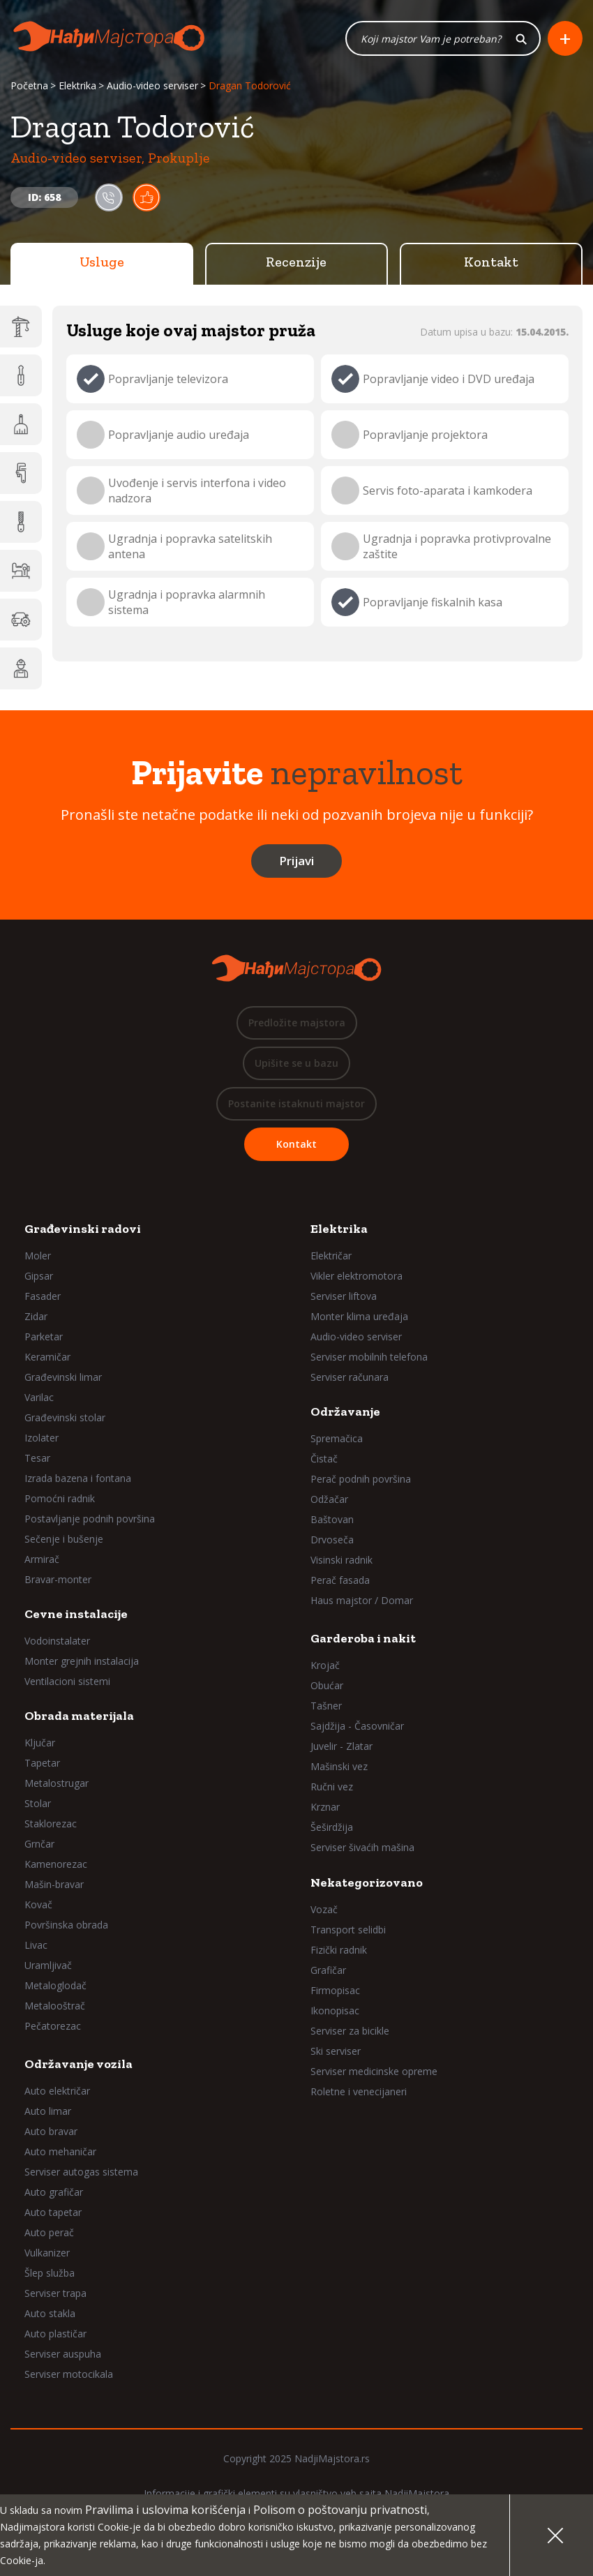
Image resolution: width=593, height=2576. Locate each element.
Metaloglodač (55, 1985)
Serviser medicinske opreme (373, 2071)
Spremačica (336, 1438)
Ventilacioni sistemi (67, 1681)
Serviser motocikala (68, 2374)
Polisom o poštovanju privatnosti (340, 2509)
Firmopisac (335, 1990)
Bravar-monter (57, 1579)
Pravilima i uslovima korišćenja (165, 2509)
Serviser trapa (55, 2293)
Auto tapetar (53, 2212)
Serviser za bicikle (349, 2030)
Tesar (37, 1458)
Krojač (325, 1665)
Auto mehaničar (60, 2151)
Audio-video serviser (152, 85)
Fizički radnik (338, 1949)
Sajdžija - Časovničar (357, 1725)
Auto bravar (50, 2131)
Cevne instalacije (76, 1614)
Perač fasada (340, 1580)
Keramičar (47, 1356)
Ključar (39, 1742)
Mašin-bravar (54, 1884)
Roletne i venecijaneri (358, 2091)
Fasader (42, 1296)
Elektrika (77, 85)
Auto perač (49, 2232)
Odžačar (329, 1499)
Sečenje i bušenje (63, 1538)
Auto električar (57, 2090)
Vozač (324, 1909)
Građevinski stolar (64, 1417)
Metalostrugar (56, 1783)
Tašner (326, 1705)
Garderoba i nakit (363, 1638)
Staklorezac (50, 1823)
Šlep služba (49, 2272)
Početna (29, 85)
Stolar (37, 1803)
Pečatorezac (52, 2025)
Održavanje (345, 1411)
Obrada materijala (79, 1715)
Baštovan (332, 1519)
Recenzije (296, 261)
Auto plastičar (55, 2333)
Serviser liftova (343, 1296)
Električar (331, 1255)
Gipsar (38, 1275)
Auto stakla (49, 2313)
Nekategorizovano (366, 1882)
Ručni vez (331, 1786)
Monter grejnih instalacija (81, 1661)
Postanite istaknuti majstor (296, 1103)
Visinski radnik (341, 1559)
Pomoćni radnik (59, 1498)
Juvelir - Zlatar (341, 1746)
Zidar (35, 1316)
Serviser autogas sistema (81, 2171)
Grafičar (328, 1970)
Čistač (324, 1458)
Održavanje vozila (78, 2064)
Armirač (41, 1559)
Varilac (39, 1397)
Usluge (102, 261)
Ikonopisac (334, 2010)
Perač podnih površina (360, 1478)
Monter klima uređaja (359, 1316)
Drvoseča (332, 1539)
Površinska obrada (66, 1924)
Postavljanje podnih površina (89, 1518)
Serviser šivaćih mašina (362, 1847)
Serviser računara (349, 1377)
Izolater (41, 1437)
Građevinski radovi (82, 1228)
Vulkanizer (47, 2252)
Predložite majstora (296, 1022)
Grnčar (39, 1843)
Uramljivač (48, 1965)
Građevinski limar (63, 1377)
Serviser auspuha (62, 2353)
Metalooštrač (54, 2005)
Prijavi (296, 861)
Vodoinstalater (57, 1640)
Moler (37, 1255)
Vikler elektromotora (356, 1275)
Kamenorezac (55, 1864)
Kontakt (491, 261)
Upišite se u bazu (296, 1063)
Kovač (38, 1904)
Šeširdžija (331, 1827)
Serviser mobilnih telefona (369, 1356)
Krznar (325, 1806)
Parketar (43, 1336)
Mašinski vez (339, 1766)
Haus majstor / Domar (361, 1600)
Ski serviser (335, 2051)
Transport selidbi (348, 1929)
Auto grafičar (53, 2192)
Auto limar (47, 2111)
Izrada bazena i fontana (77, 1478)
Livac (35, 1945)
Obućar (326, 1685)
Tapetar (42, 1762)
